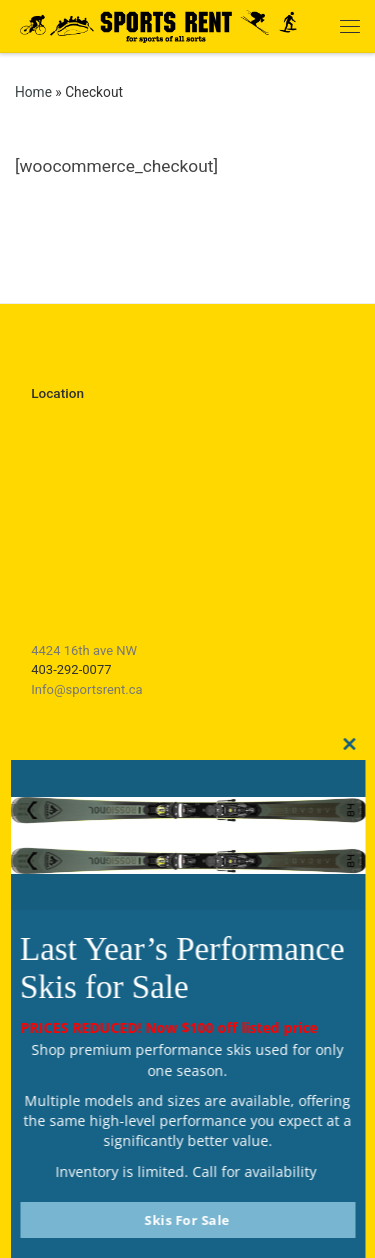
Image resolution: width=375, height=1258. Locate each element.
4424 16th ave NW (84, 650)
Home (33, 92)
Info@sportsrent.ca (86, 689)
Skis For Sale (188, 1220)
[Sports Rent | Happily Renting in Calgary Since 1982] (165, 23)
